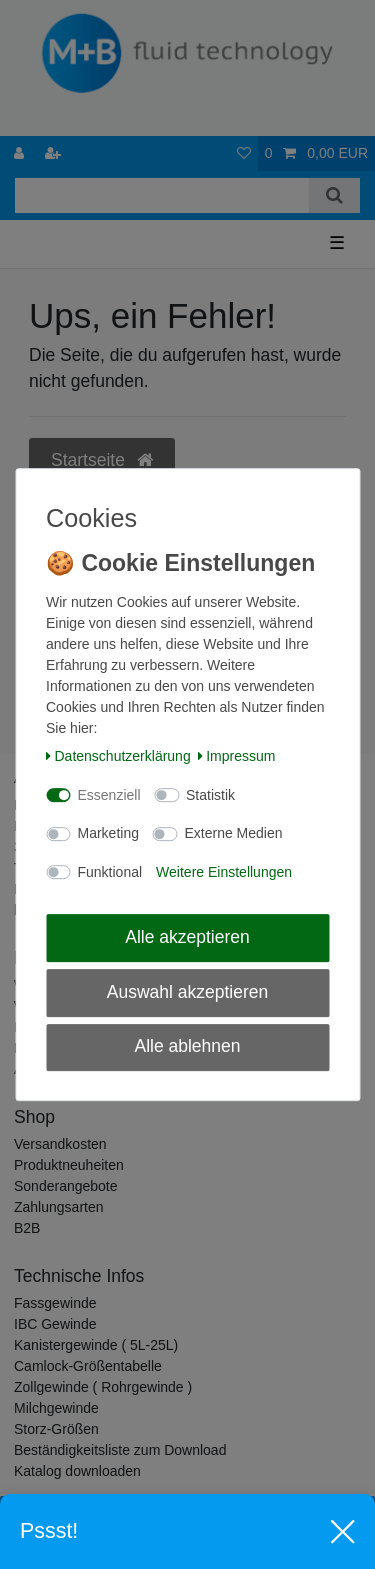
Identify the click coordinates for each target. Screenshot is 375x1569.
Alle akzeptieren (187, 937)
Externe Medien (233, 833)
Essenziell (109, 795)
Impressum (237, 756)
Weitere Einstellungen (224, 872)
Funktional (110, 872)
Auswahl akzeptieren (187, 992)
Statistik (210, 795)
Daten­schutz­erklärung (118, 756)
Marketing (108, 833)
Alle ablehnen (187, 1047)
